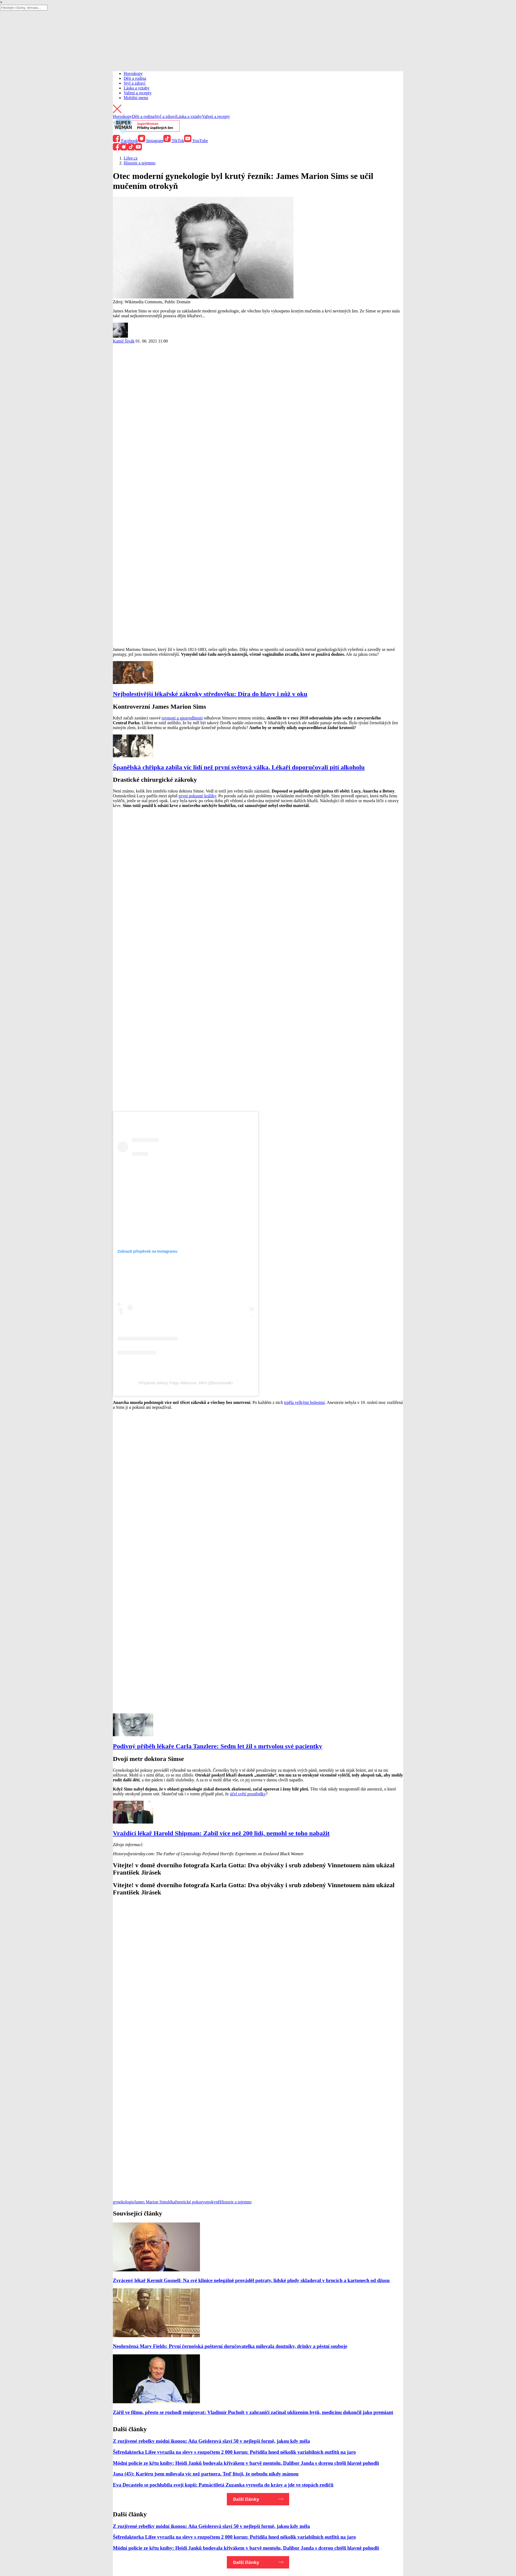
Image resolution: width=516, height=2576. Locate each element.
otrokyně (212, 2202)
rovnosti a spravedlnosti (182, 718)
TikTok (173, 140)
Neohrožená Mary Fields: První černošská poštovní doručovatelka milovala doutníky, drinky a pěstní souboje (230, 2346)
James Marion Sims (151, 2202)
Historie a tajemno (236, 2202)
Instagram (150, 140)
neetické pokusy (191, 2202)
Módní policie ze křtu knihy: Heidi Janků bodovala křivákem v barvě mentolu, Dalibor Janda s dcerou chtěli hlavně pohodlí (246, 2463)
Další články (246, 2499)
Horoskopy (133, 73)
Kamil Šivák (123, 341)
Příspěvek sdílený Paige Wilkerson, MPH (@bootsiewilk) (186, 1383)
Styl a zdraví (134, 83)
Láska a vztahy (136, 88)
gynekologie (123, 2202)
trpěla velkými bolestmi (304, 1402)
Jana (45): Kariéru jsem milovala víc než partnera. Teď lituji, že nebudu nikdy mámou (206, 2474)
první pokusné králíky (197, 796)
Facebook (125, 140)
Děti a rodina (135, 78)
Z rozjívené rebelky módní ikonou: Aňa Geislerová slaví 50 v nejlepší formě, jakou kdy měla (211, 2441)
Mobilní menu (136, 97)
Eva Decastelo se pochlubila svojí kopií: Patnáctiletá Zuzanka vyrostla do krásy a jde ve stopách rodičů (223, 2485)
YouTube (196, 140)
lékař (172, 2202)
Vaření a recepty (138, 93)
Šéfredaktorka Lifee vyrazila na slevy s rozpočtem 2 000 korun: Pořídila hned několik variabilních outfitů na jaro (234, 2452)
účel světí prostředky (248, 1794)
